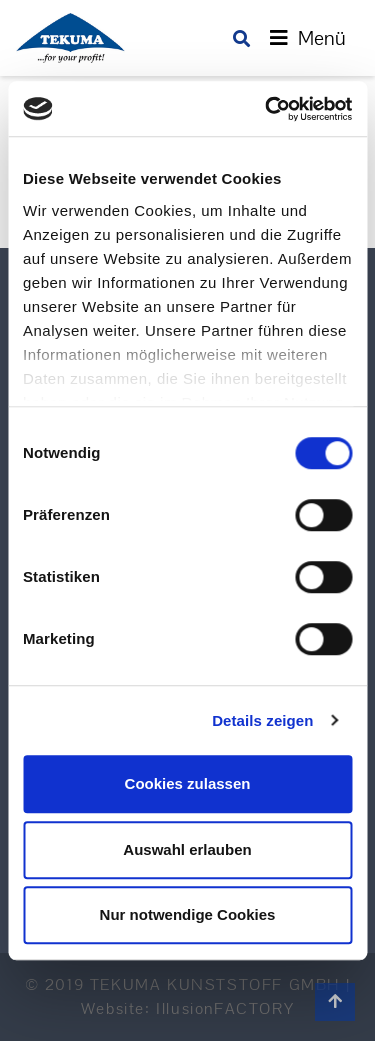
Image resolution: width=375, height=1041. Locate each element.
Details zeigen (262, 720)
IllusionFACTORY (225, 1008)
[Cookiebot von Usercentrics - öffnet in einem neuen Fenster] (267, 109)
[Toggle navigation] (308, 38)
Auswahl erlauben (187, 849)
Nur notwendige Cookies (188, 914)
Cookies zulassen (188, 783)
